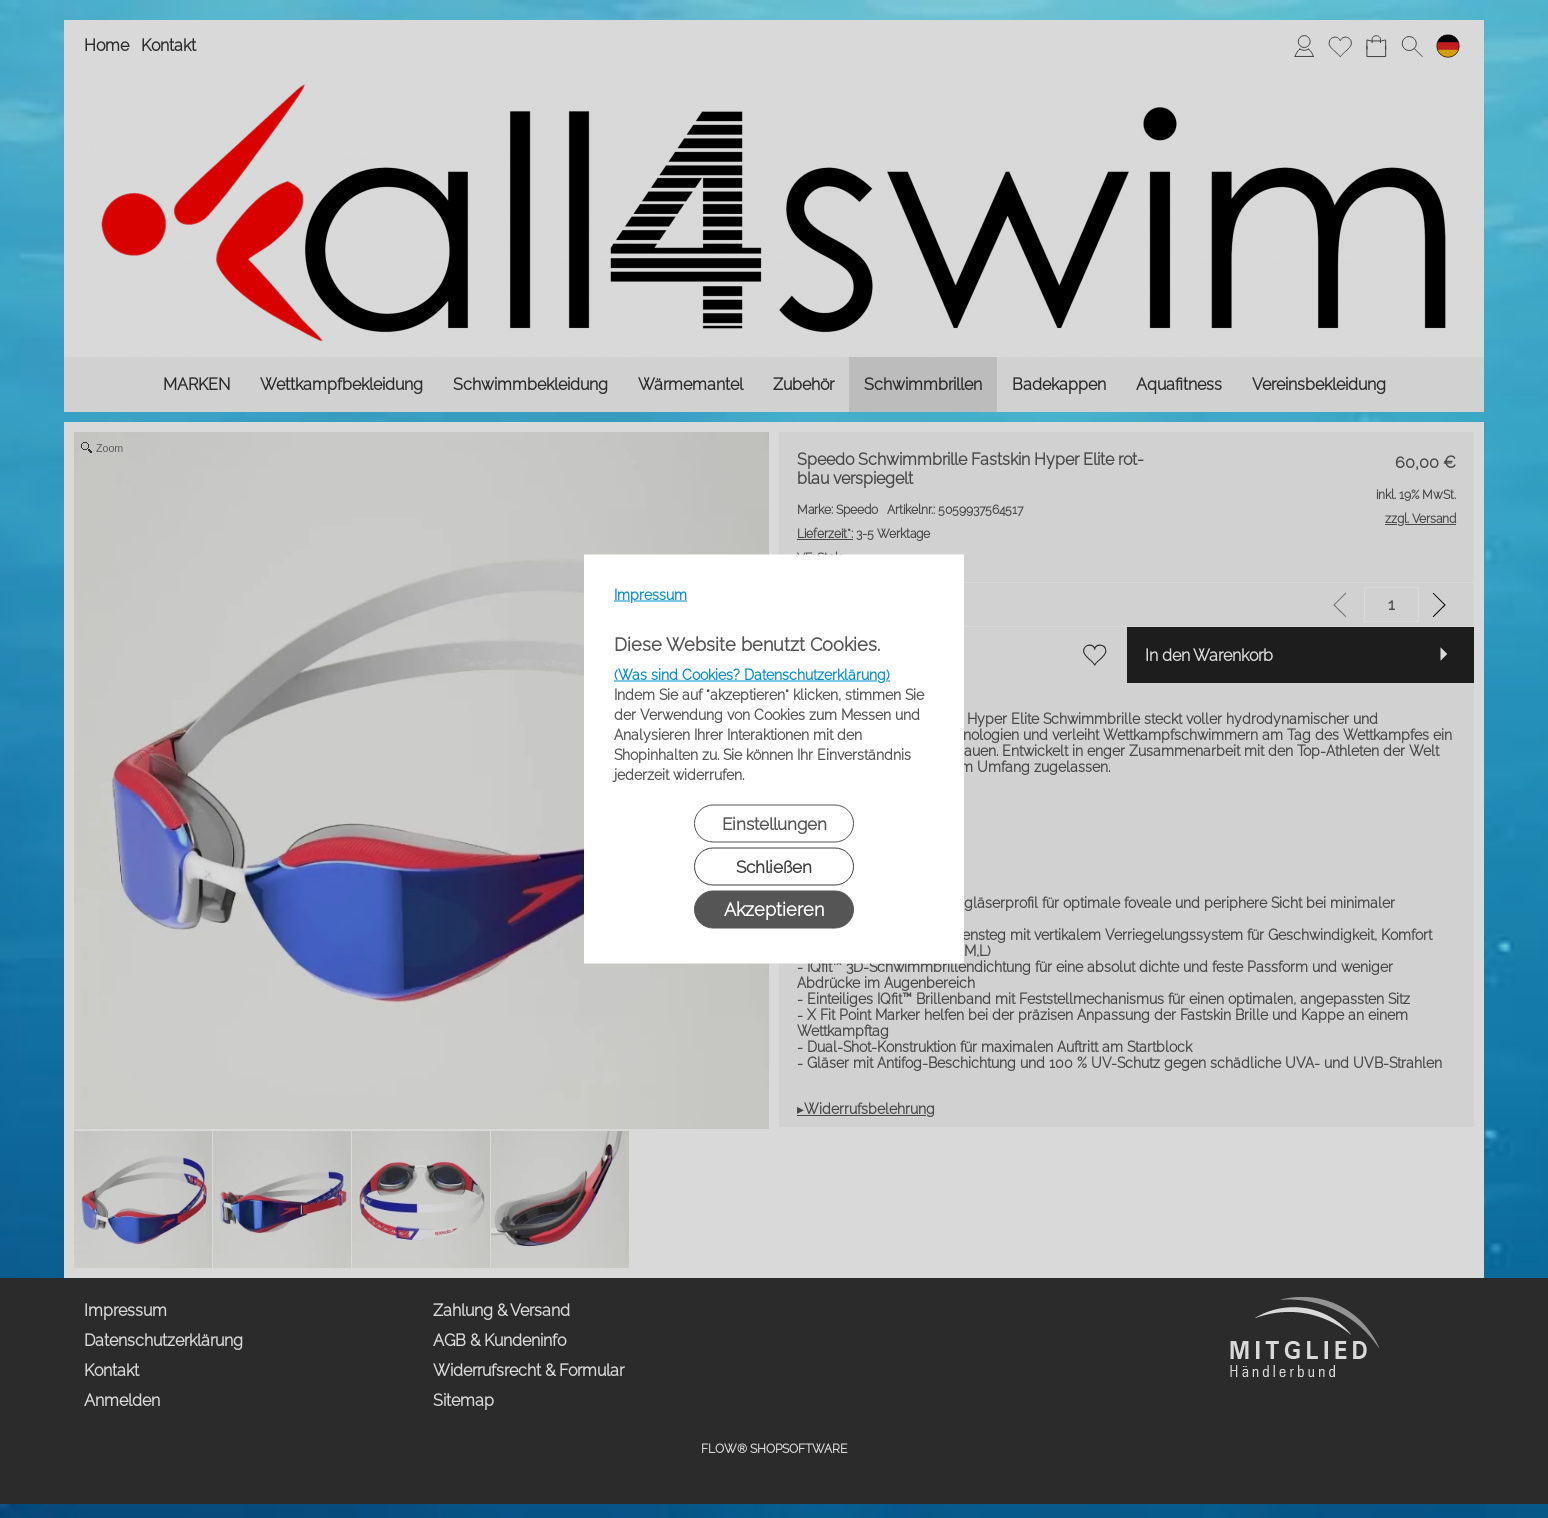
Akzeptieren (774, 909)
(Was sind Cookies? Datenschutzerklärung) (752, 675)
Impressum (650, 595)
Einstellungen (774, 824)
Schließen (774, 867)
